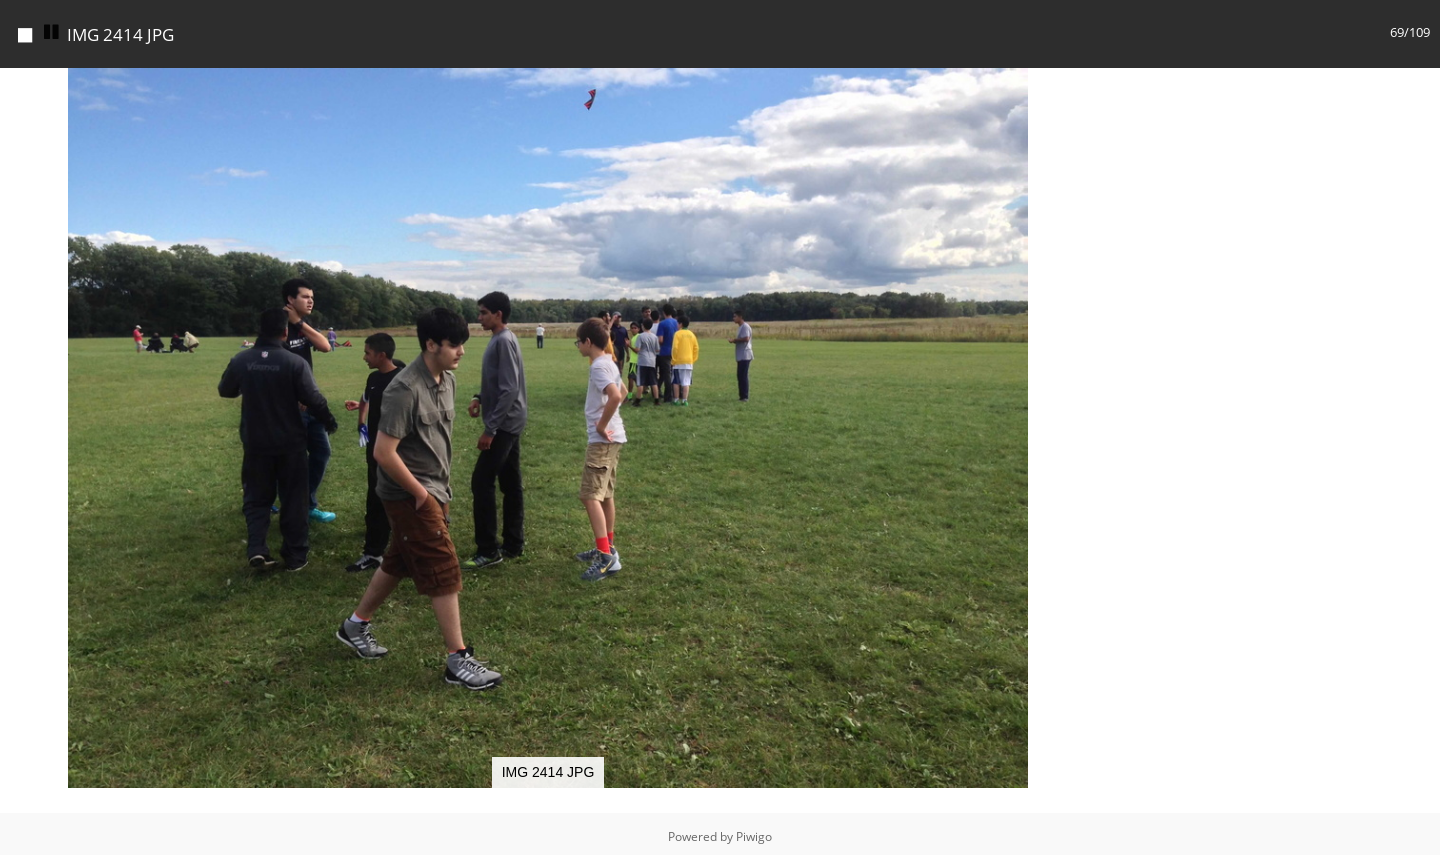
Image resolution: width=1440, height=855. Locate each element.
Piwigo (754, 836)
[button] (1078, 86)
